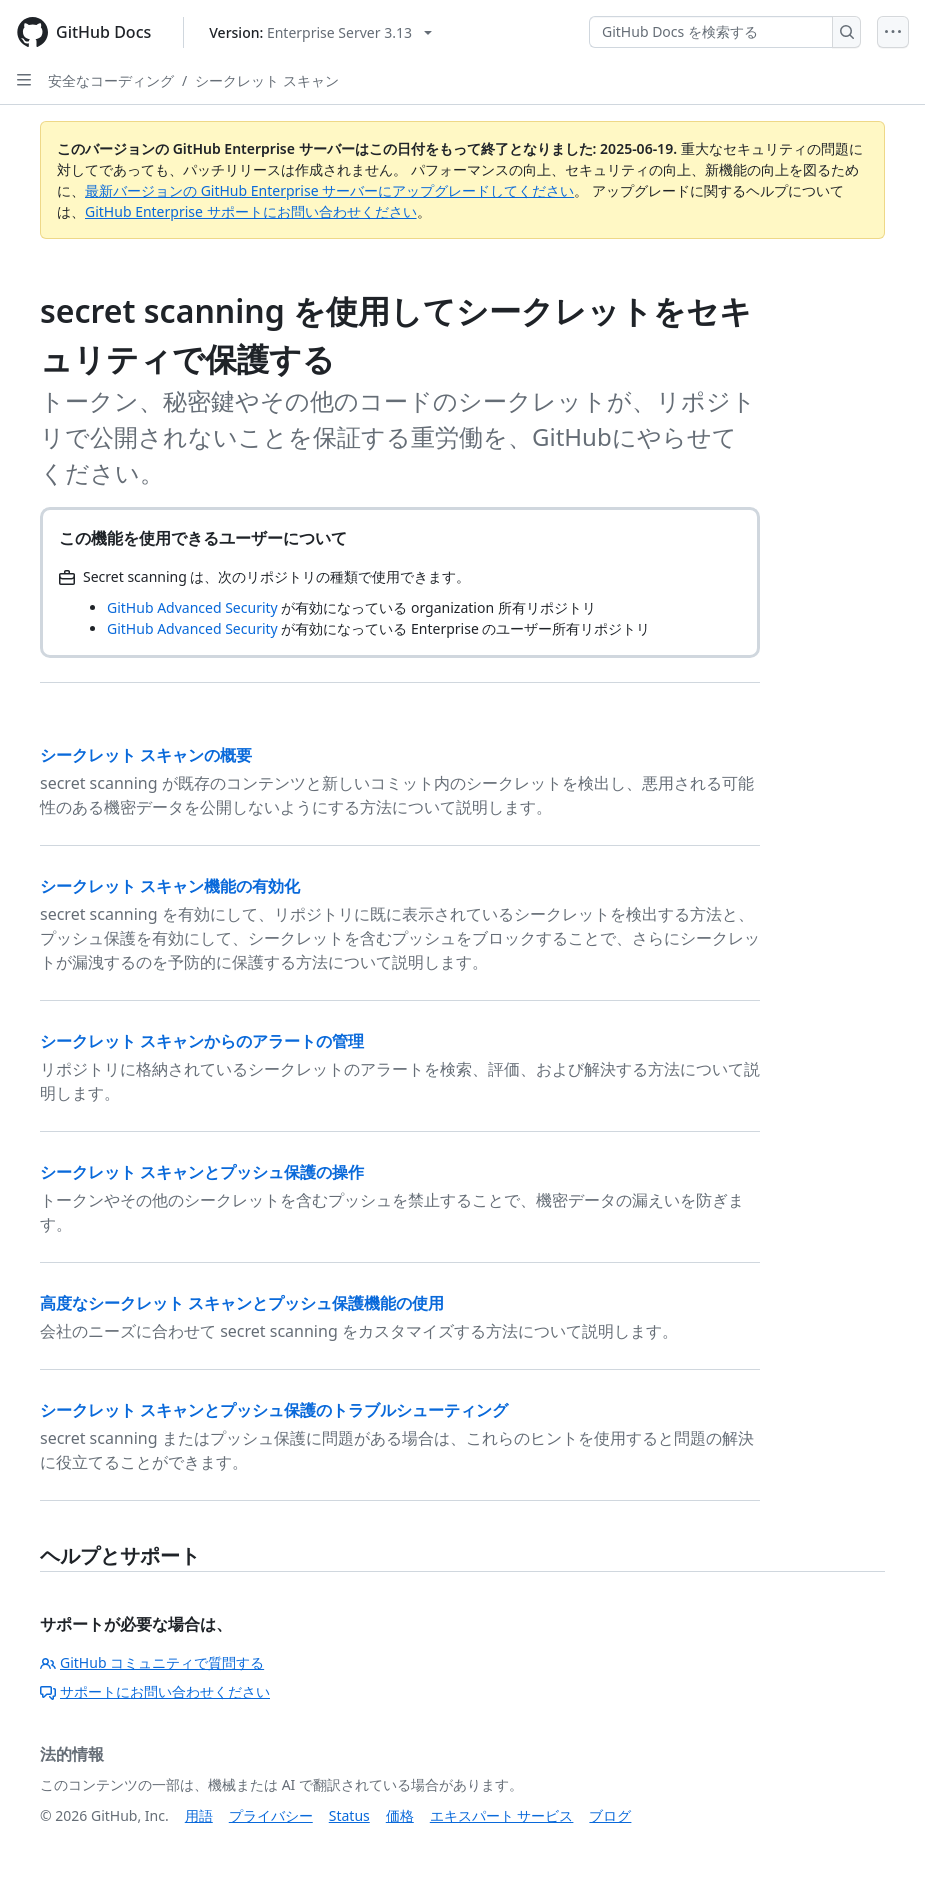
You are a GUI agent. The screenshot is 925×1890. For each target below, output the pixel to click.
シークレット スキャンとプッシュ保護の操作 (202, 1172)
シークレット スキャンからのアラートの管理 (202, 1041)
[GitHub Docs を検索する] (711, 32)
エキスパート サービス (502, 1815)
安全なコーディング (111, 80)
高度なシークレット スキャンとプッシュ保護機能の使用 (242, 1303)
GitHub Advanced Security (192, 607)
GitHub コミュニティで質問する (152, 1662)
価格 (400, 1815)
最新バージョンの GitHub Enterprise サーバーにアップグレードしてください (329, 190)
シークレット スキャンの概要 (146, 755)
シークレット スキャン (267, 80)
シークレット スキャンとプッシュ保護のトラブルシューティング (274, 1410)
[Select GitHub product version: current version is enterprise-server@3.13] (320, 32)
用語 (199, 1815)
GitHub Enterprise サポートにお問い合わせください (251, 211)
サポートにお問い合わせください (155, 1691)
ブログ (610, 1815)
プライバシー (271, 1815)
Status (349, 1815)
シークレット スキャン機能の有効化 (170, 886)
